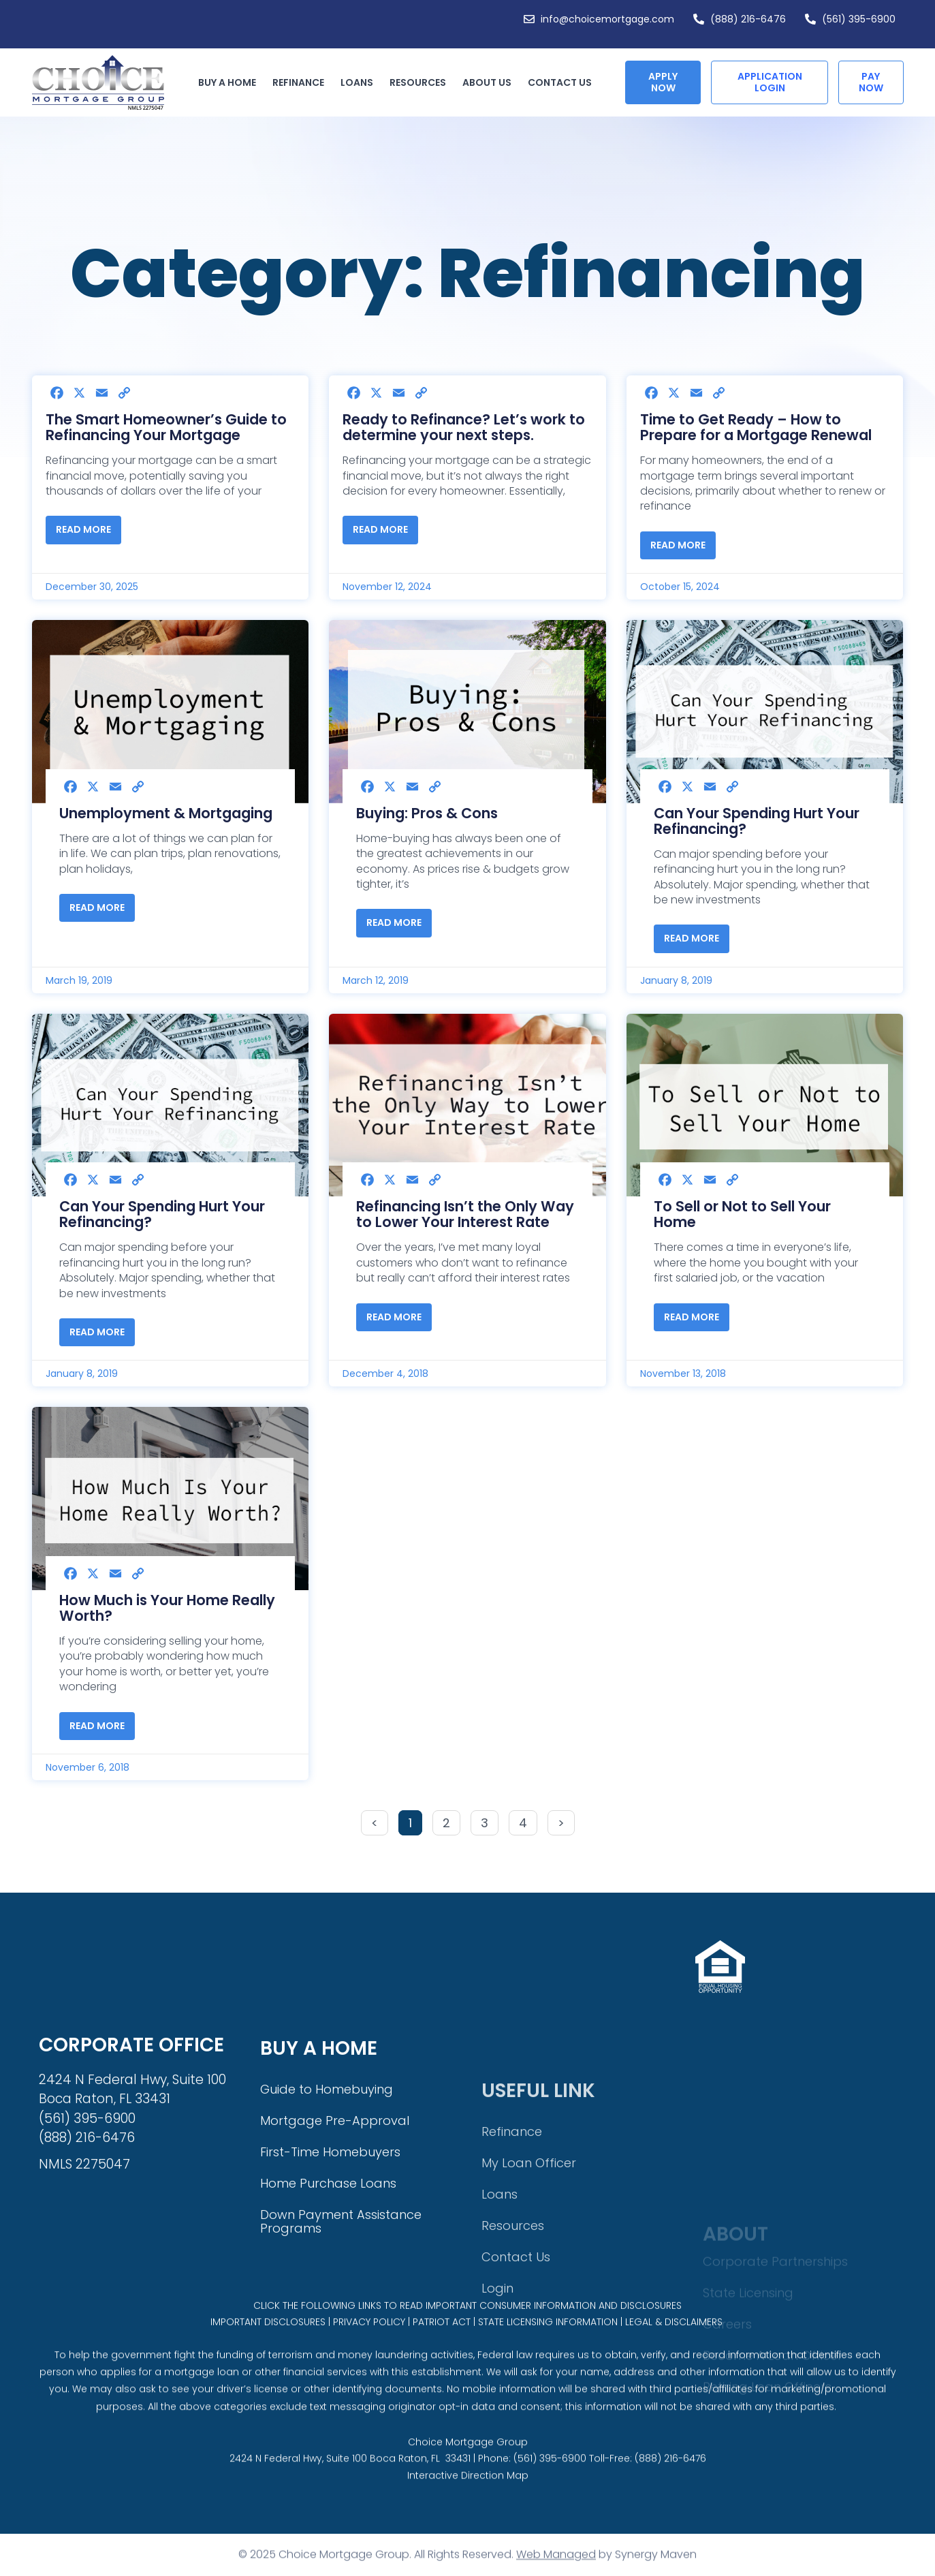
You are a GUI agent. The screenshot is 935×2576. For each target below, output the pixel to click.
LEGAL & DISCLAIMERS (674, 2350)
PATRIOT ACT (442, 2350)
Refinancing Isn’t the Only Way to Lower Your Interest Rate (465, 1214)
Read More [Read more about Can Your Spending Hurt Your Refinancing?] (691, 938)
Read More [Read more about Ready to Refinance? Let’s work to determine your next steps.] (380, 529)
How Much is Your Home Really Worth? (167, 1608)
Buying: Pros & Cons (427, 813)
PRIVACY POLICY (369, 2350)
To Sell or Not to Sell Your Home (742, 1214)
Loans (360, 82)
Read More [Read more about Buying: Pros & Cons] (394, 922)
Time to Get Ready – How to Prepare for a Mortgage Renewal (756, 427)
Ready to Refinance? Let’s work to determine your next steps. (464, 427)
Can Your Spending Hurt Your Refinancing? (756, 821)
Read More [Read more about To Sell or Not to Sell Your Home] (691, 1317)
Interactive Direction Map (467, 2518)
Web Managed (556, 2567)
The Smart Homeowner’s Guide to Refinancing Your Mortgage (166, 427)
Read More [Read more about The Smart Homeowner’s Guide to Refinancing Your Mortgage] (83, 529)
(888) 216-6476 (670, 2501)
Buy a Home (230, 82)
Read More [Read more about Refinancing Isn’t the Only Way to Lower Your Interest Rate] (394, 1317)
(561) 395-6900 (549, 2501)
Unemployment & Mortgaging (165, 813)
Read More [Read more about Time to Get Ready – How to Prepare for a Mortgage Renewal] (678, 545)
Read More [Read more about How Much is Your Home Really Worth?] (97, 1726)
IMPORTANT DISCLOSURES (268, 2350)
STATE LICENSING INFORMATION (548, 2350)
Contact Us (560, 82)
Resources (421, 82)
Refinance (301, 82)
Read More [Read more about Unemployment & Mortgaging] (97, 907)
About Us (490, 82)
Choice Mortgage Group (468, 2484)
